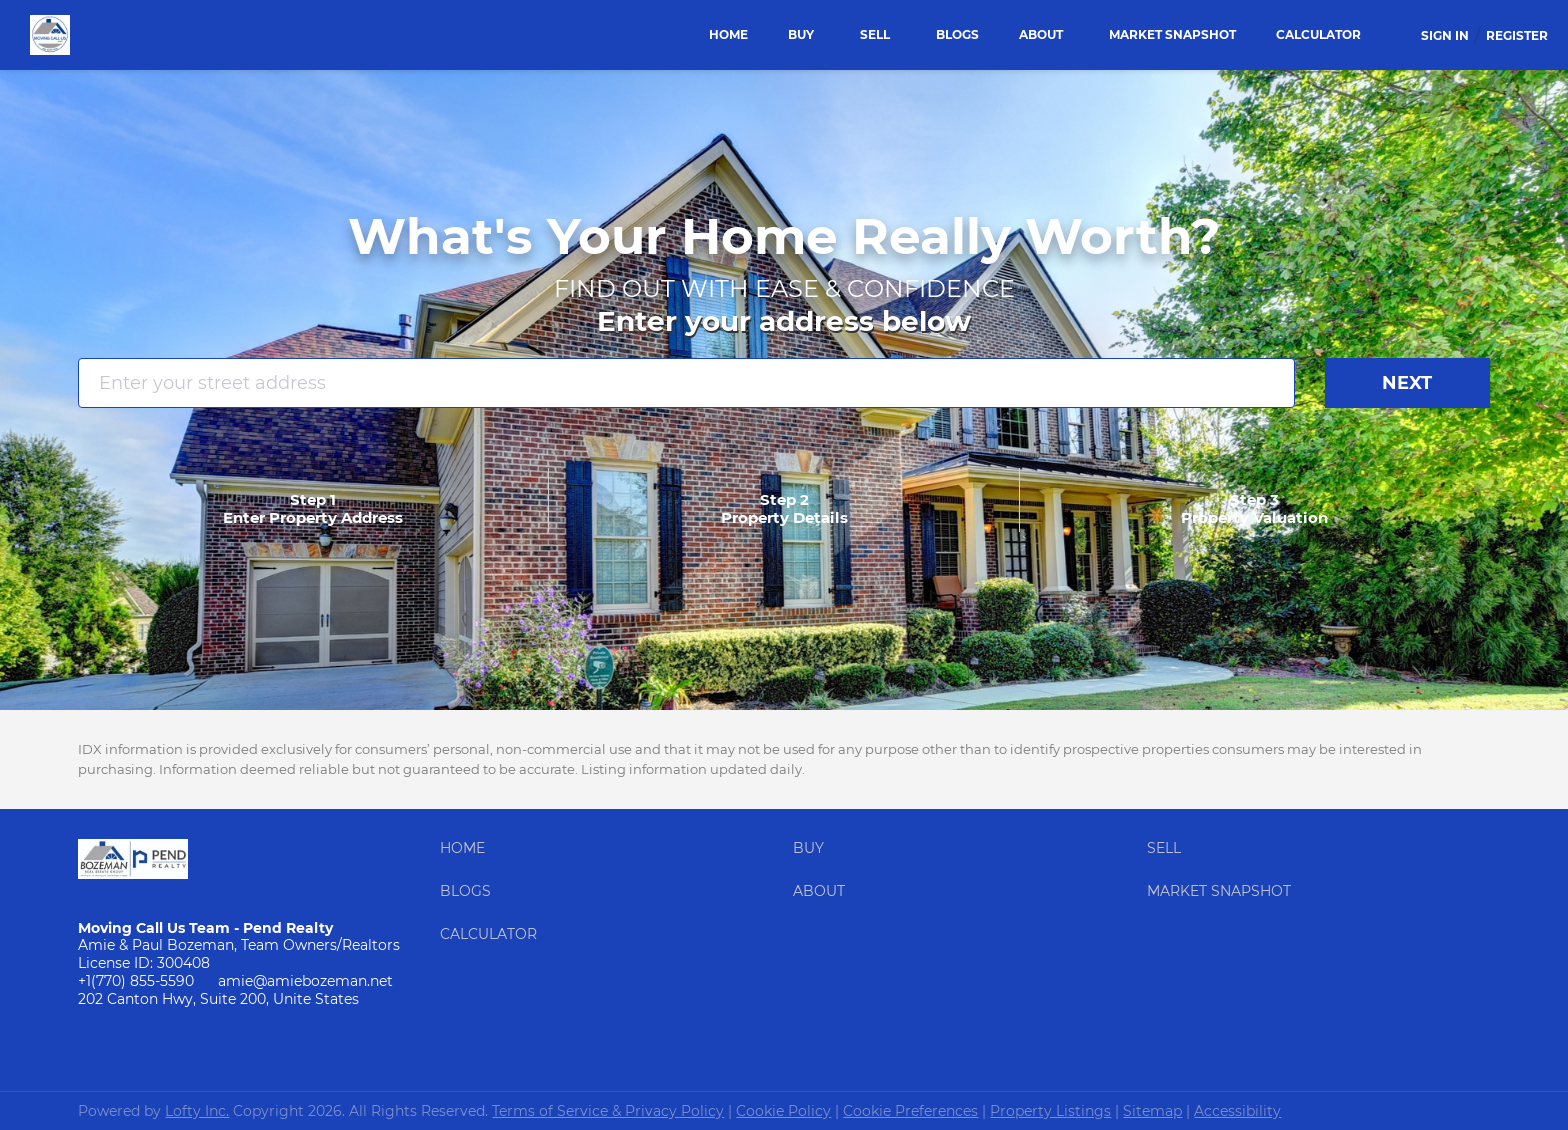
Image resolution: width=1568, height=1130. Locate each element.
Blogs (957, 34)
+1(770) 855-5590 (136, 981)
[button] (467, 853)
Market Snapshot (1172, 34)
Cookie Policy (783, 1111)
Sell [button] (875, 34)
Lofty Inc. (197, 1111)
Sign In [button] (1445, 35)
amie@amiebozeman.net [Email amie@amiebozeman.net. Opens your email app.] (305, 981)
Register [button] (1517, 35)
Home (728, 34)
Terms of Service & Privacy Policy (608, 1111)
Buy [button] (801, 34)
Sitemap (1152, 1111)
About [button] (1041, 34)
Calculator (1318, 34)
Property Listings (1050, 1111)
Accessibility (1237, 1111)
